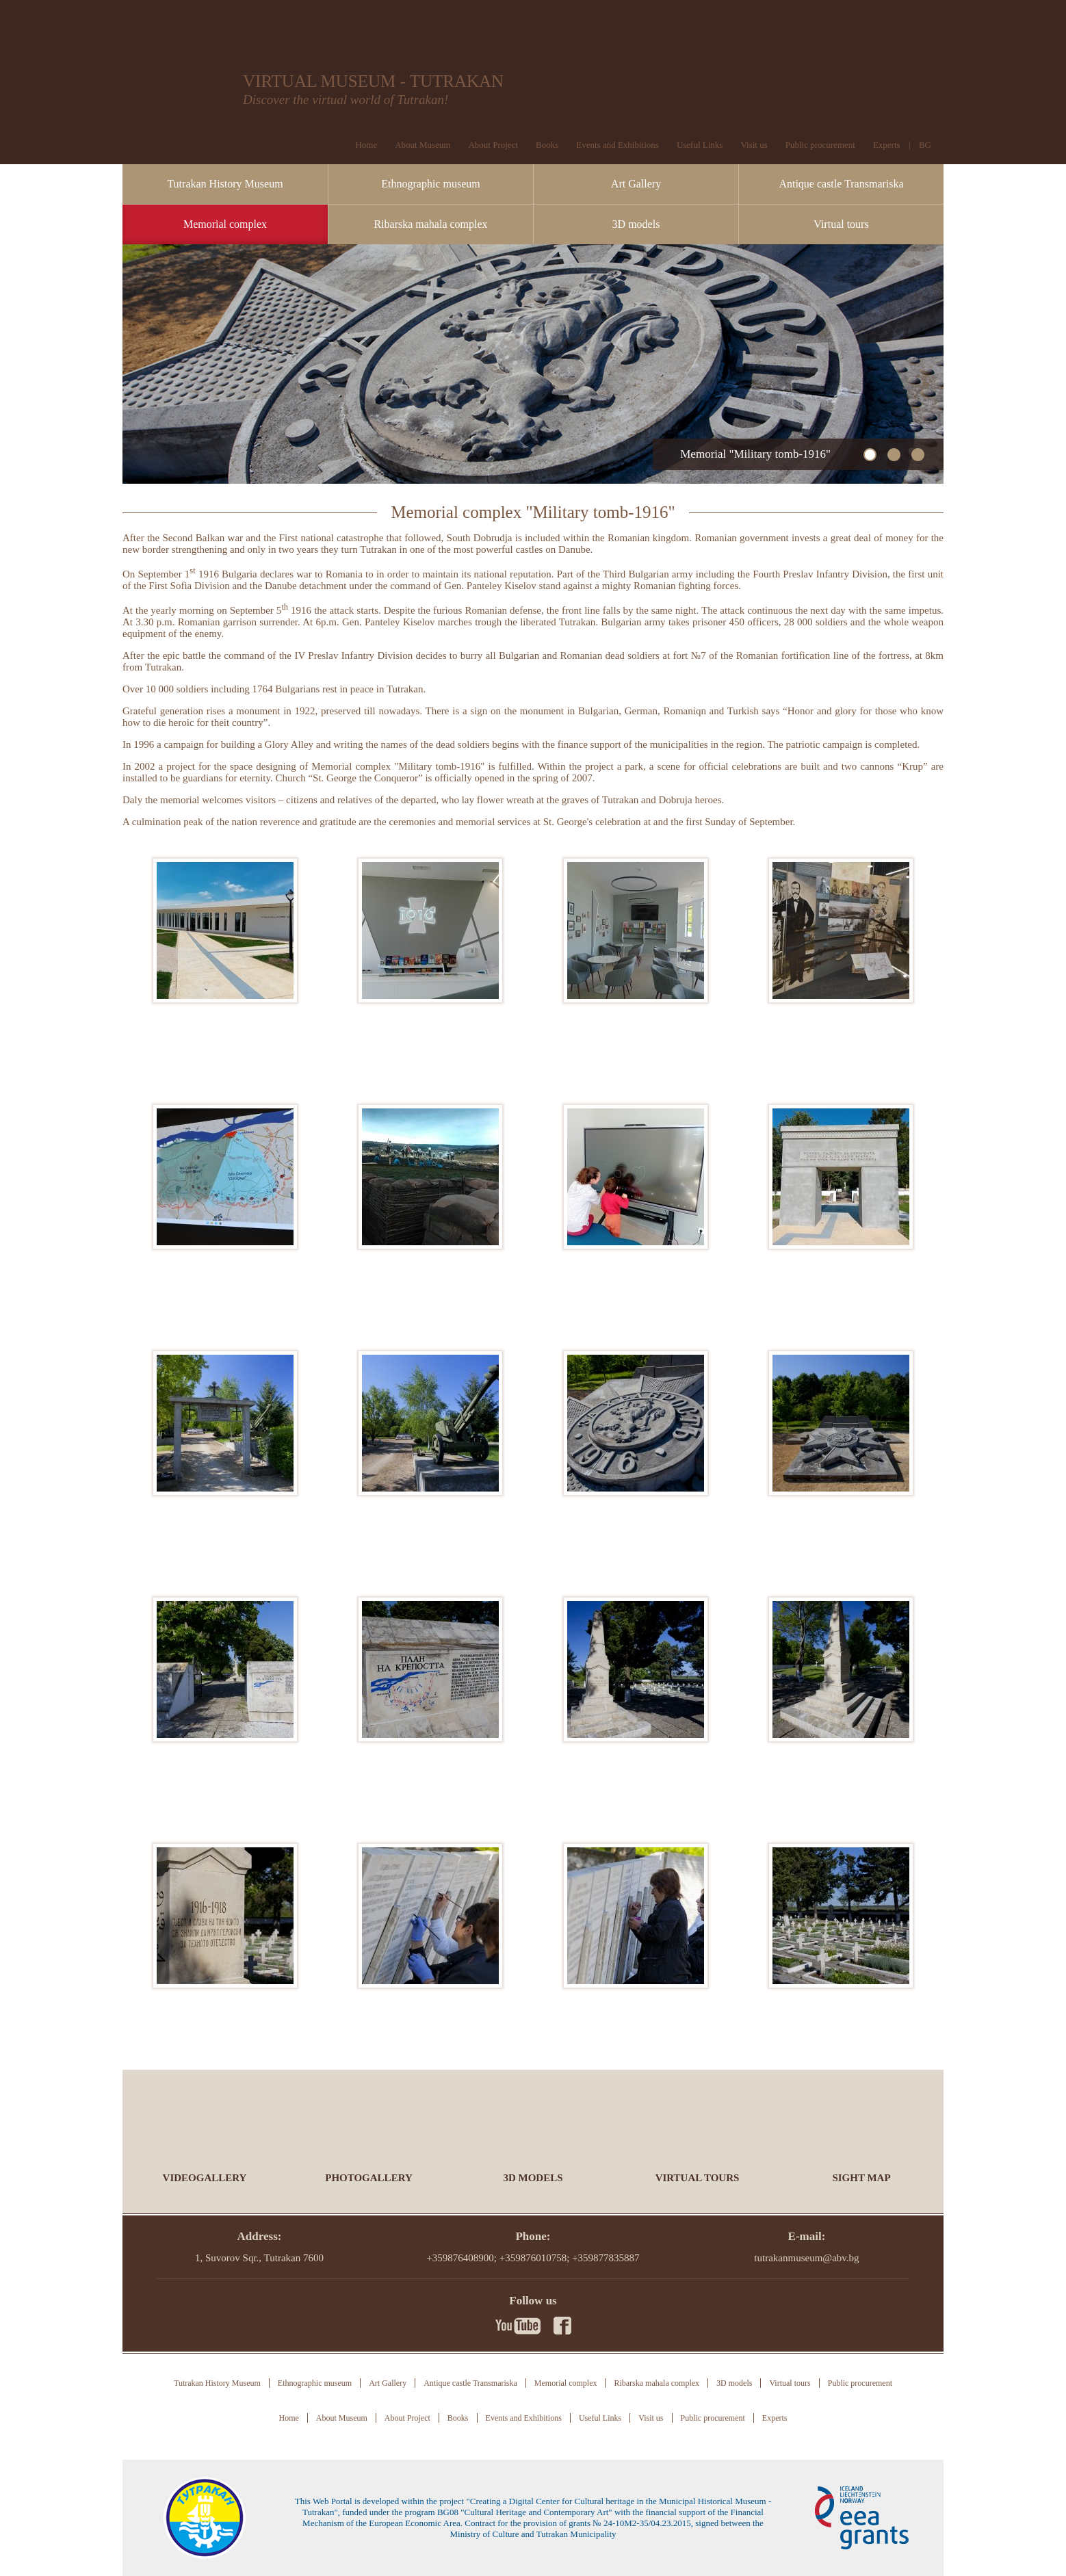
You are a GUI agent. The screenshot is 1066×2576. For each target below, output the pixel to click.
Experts (886, 145)
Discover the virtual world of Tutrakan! (345, 99)
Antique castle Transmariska (841, 184)
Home (366, 145)
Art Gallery (636, 184)
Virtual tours (841, 224)
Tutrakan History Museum (225, 184)
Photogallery (369, 2177)
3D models (636, 224)
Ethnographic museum (430, 184)
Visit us (753, 145)
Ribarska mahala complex (430, 224)
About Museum (422, 145)
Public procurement (820, 145)
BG (925, 145)
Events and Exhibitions (617, 145)
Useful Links (700, 145)
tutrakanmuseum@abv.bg (806, 2257)
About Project (493, 145)
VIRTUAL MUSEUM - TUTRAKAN (373, 81)
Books (547, 145)
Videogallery (205, 2177)
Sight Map (861, 2177)
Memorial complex (225, 224)
